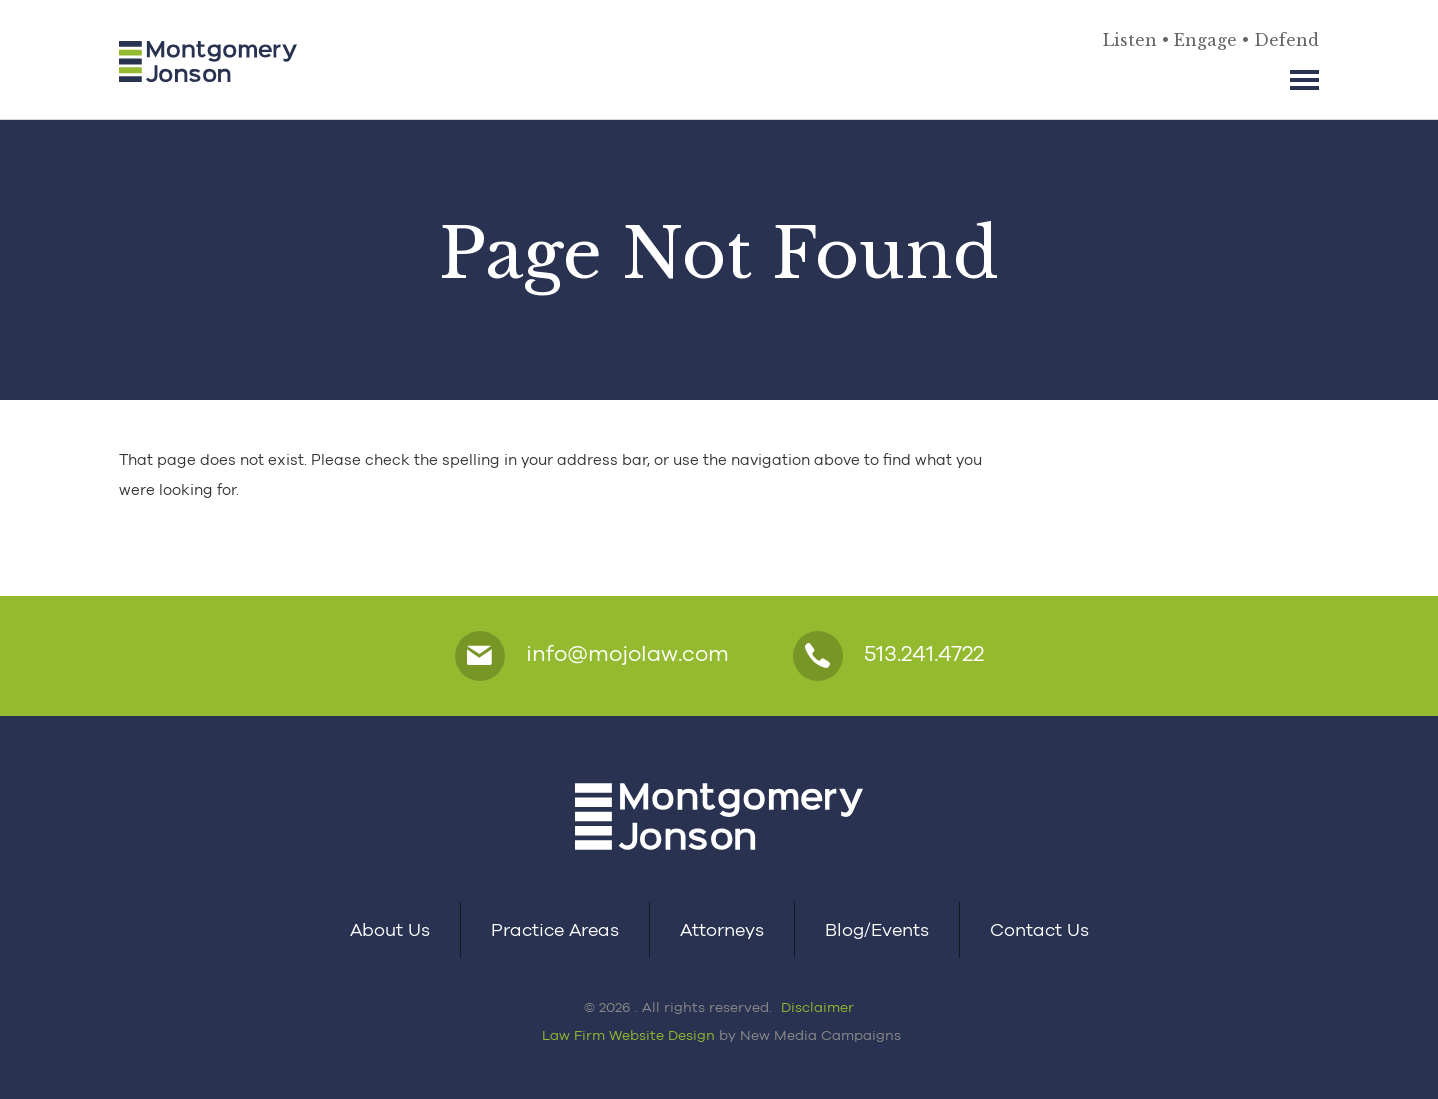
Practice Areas (555, 929)
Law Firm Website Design (628, 1035)
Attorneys (722, 929)
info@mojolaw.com (592, 656)
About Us (390, 929)
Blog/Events (877, 929)
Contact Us (1039, 929)
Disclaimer (817, 1007)
